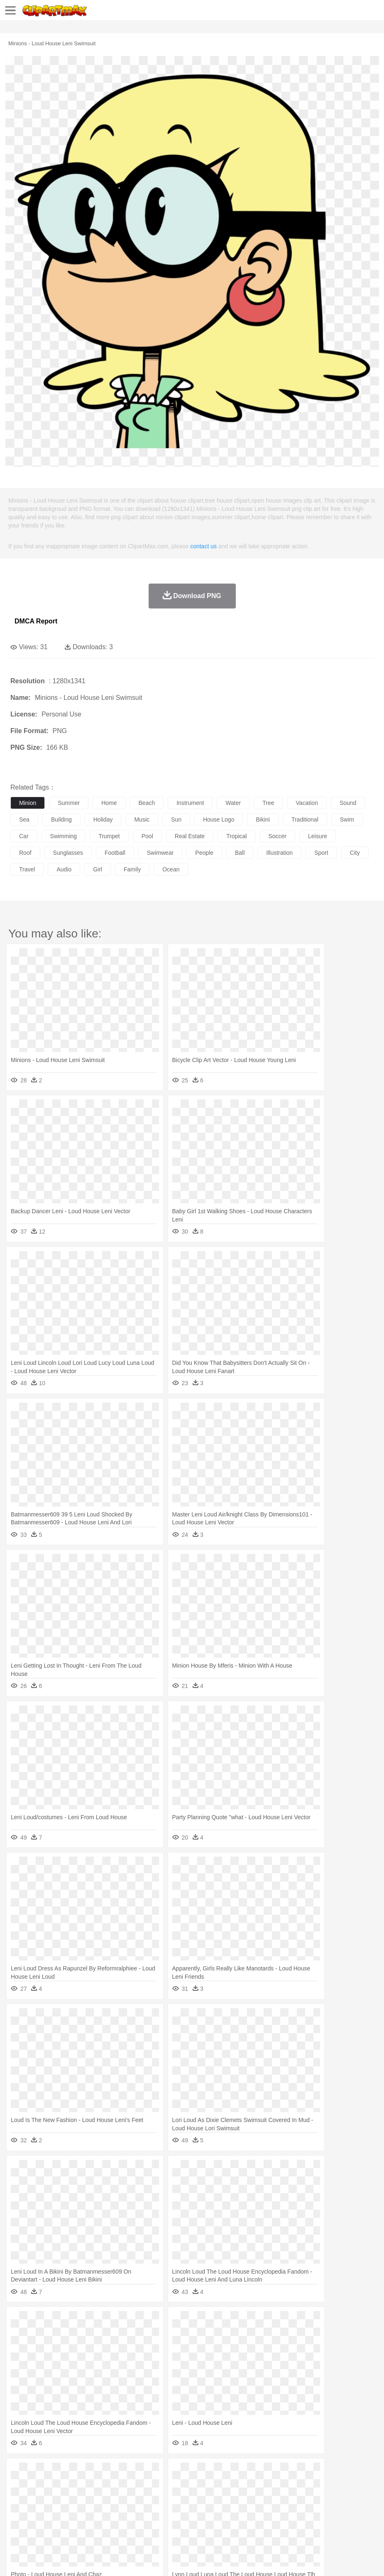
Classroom (110, 2510)
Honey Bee (276, 2485)
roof (25, 852)
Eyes (204, 2498)
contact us (203, 546)
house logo (219, 819)
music (141, 819)
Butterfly (89, 2485)
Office (346, 2510)
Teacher (67, 2510)
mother (115, 2498)
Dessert (82, 2523)
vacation (307, 803)
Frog (253, 2485)
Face (346, 2498)
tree (268, 803)
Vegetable (238, 2523)
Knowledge (259, 2510)
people (204, 852)
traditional (304, 819)
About (16, 2559)
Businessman (144, 2498)
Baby (58, 2498)
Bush (351, 2473)
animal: (18, 2485)
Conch (126, 2473)
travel (27, 869)
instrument (190, 803)
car (24, 836)
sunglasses (68, 852)
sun (176, 819)
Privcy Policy (67, 2559)
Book (87, 2510)
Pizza (304, 2523)
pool (147, 836)
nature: (18, 2472)
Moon (266, 2473)
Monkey (337, 2485)
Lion (318, 2485)
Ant (39, 2485)
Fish (237, 2485)
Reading (138, 2510)
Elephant (217, 2485)
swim (347, 819)
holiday (103, 819)
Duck (177, 2485)
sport (321, 852)
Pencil (159, 2510)
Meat (164, 2523)
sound (348, 803)
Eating (323, 2523)
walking (224, 2498)
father (308, 2498)
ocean (170, 869)
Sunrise (287, 2473)
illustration (279, 852)
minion (27, 803)
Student (43, 2510)
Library (284, 2510)
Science (307, 2510)
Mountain (311, 2473)
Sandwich (186, 2523)
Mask (41, 2498)
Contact (98, 2559)
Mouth (328, 2498)
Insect (301, 2485)
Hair (262, 2498)
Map (236, 2510)
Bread (342, 2523)
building (61, 819)
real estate (190, 836)
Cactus (105, 2473)
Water (333, 2473)
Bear (54, 2485)
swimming (63, 836)
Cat (108, 2485)
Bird (69, 2485)
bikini (262, 819)
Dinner (285, 2523)
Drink (103, 2523)
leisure (317, 836)
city (355, 852)
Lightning (244, 2473)
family (132, 869)
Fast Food (126, 2523)
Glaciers (200, 2473)
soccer (277, 836)
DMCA (123, 2559)
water (233, 803)
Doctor (172, 2498)
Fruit (148, 2523)
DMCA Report (36, 621)
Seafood (212, 2523)
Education (183, 2510)
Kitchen (263, 2523)
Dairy (62, 2523)
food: (16, 2522)
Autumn (61, 2473)
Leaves (84, 2473)
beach (147, 803)
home (109, 803)
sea (24, 819)
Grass (221, 2473)
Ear (189, 2498)
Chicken (126, 2485)
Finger (364, 2498)
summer (69, 803)
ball (240, 852)
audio (63, 869)
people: (18, 2497)
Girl (277, 2498)
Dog (161, 2485)
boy (290, 2498)
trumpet (109, 836)
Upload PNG (154, 2559)
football (115, 852)
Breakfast (40, 2523)
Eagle (194, 2485)
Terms (38, 2559)
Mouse (359, 2485)
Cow (146, 2485)
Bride (75, 2498)
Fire (161, 2473)
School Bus (212, 2510)
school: (18, 2510)
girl (97, 869)
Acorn (40, 2473)
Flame (178, 2473)
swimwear (160, 852)
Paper (328, 2510)
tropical (236, 836)
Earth (145, 2473)
